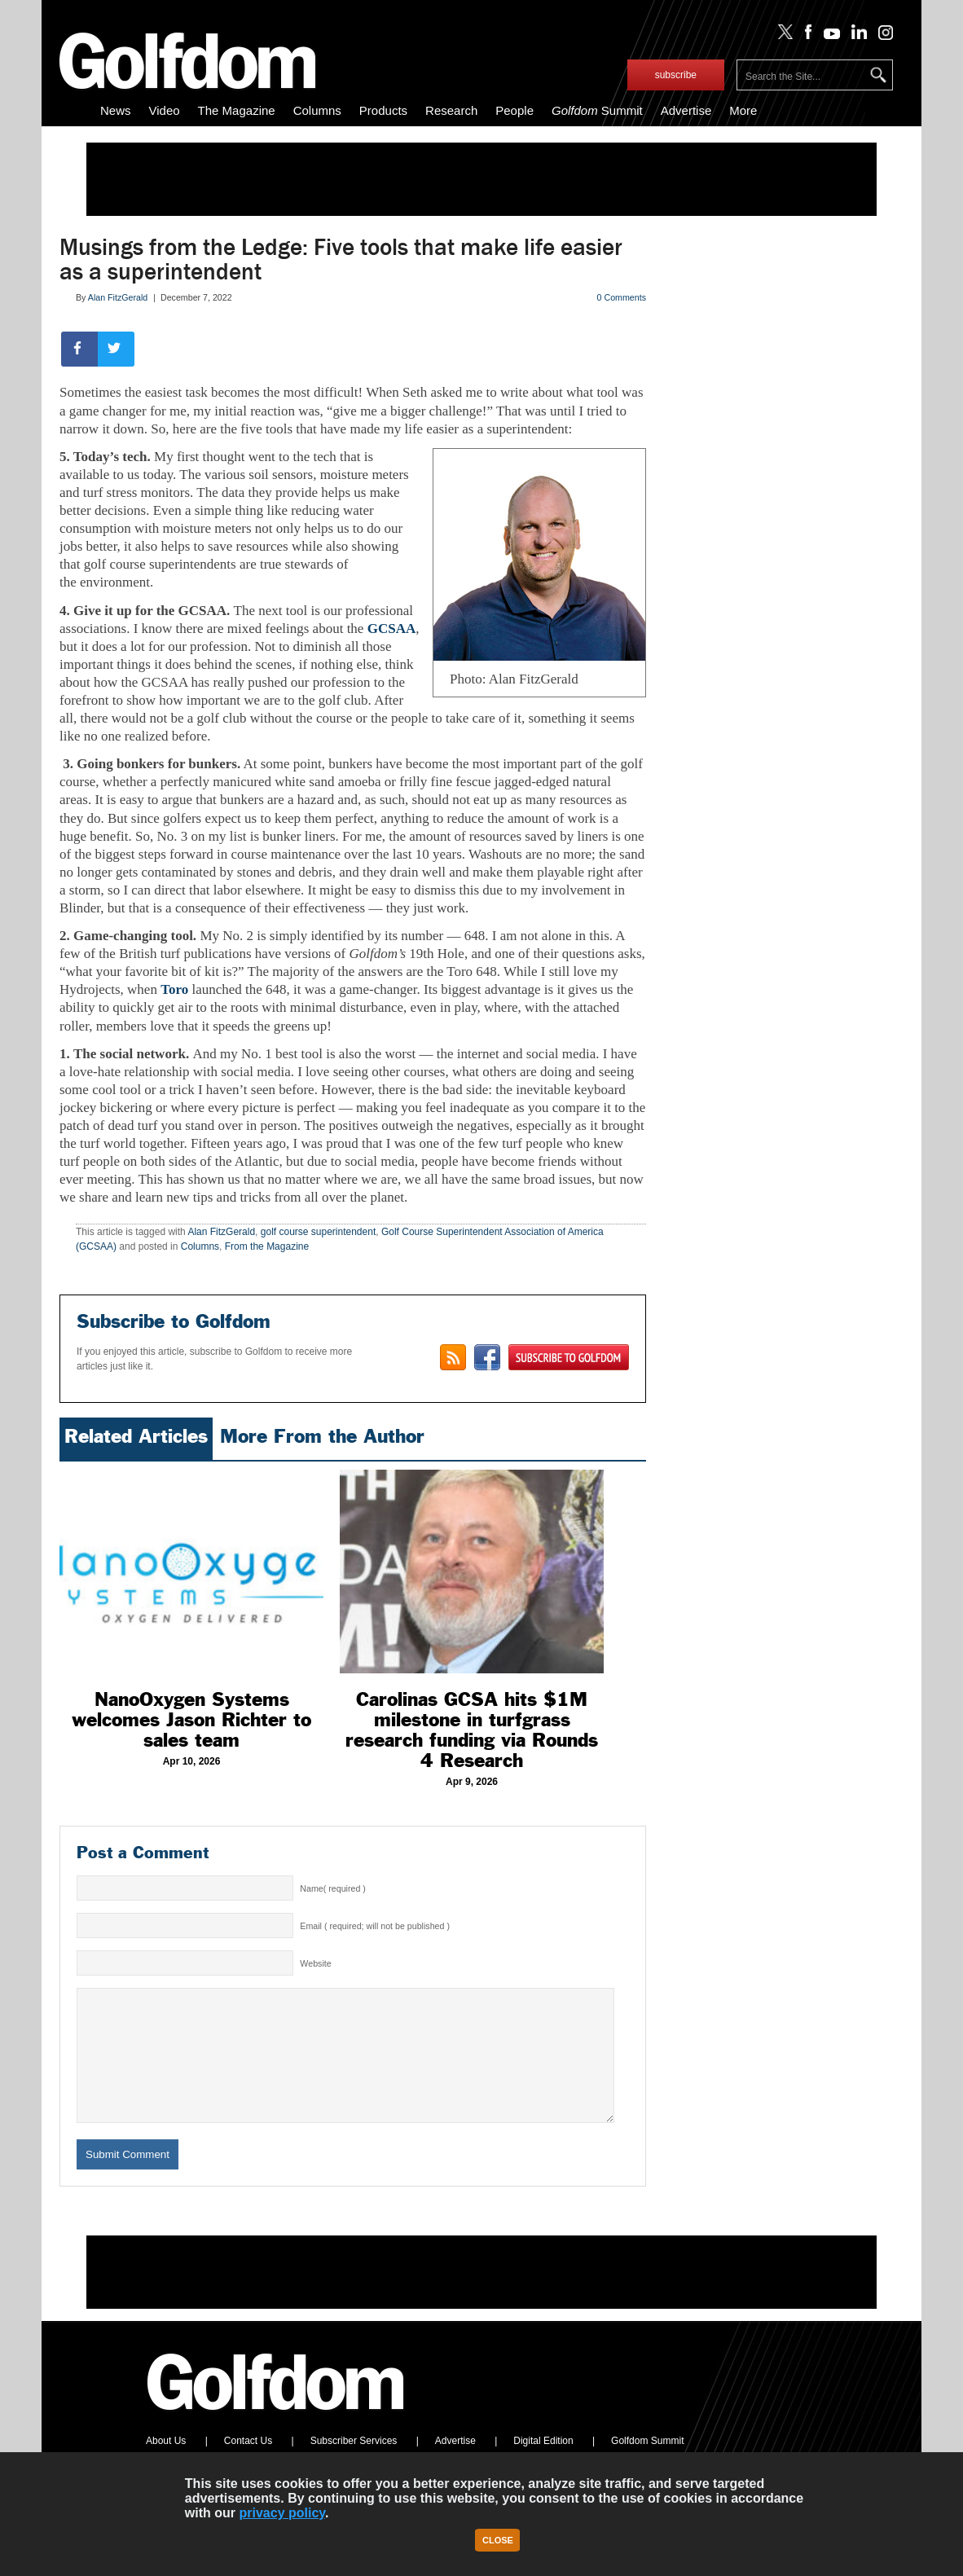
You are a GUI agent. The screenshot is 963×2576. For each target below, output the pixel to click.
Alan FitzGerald (117, 297)
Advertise (686, 110)
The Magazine (236, 110)
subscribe (676, 75)
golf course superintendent (318, 1231)
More (743, 110)
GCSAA (391, 628)
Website (315, 1963)
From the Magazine (267, 1246)
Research (451, 110)
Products (383, 110)
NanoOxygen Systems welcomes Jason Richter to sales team (191, 1720)
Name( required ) (333, 1888)
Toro (174, 989)
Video (164, 110)
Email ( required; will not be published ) (375, 1926)
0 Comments (621, 297)
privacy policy (283, 2513)
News (115, 110)
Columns (317, 110)
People (514, 110)
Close (497, 2540)
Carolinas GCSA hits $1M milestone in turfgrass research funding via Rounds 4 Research (471, 1730)
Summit (597, 110)
